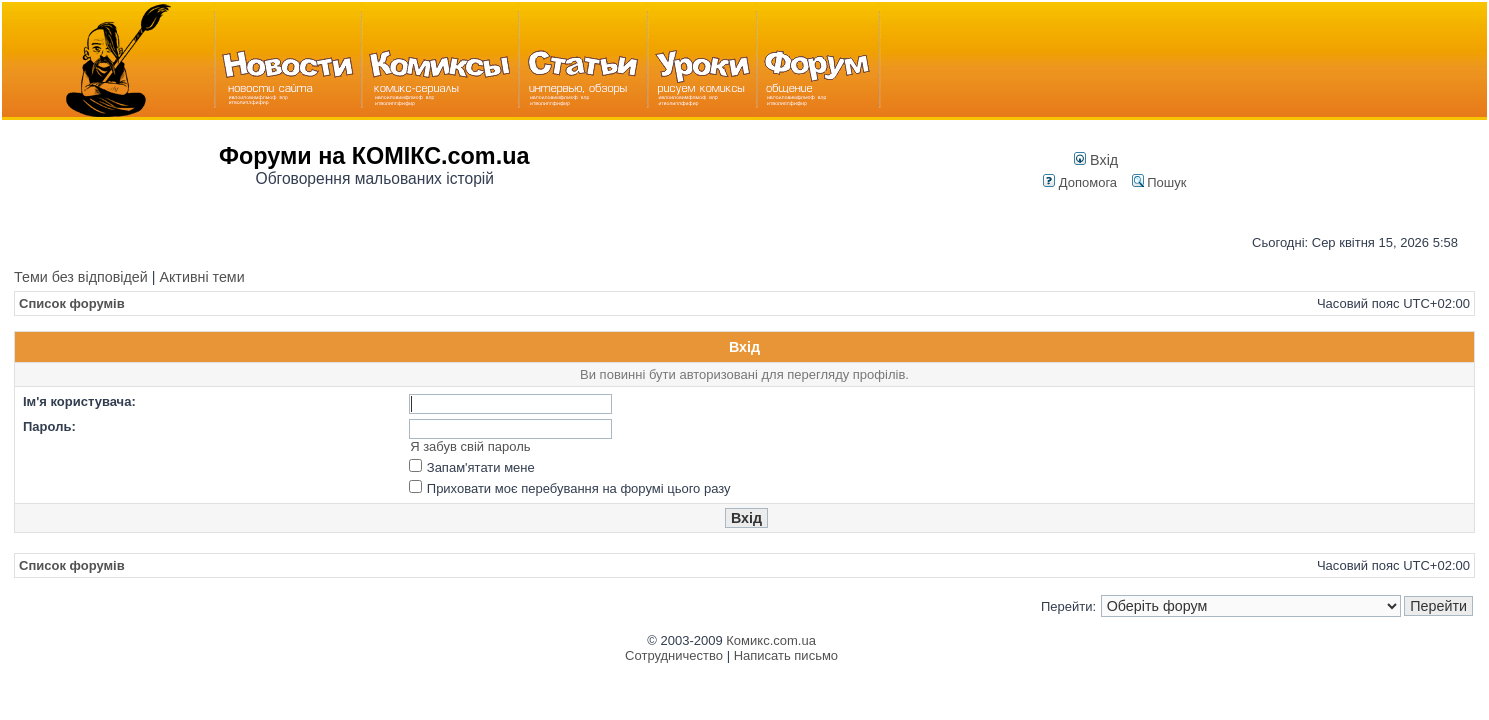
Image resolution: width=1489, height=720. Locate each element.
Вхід (1096, 160)
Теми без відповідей (81, 277)
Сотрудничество (674, 655)
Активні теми (201, 277)
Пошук (1159, 182)
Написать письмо (786, 655)
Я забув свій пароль (470, 446)
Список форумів (72, 303)
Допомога (1080, 182)
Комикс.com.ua (771, 640)
